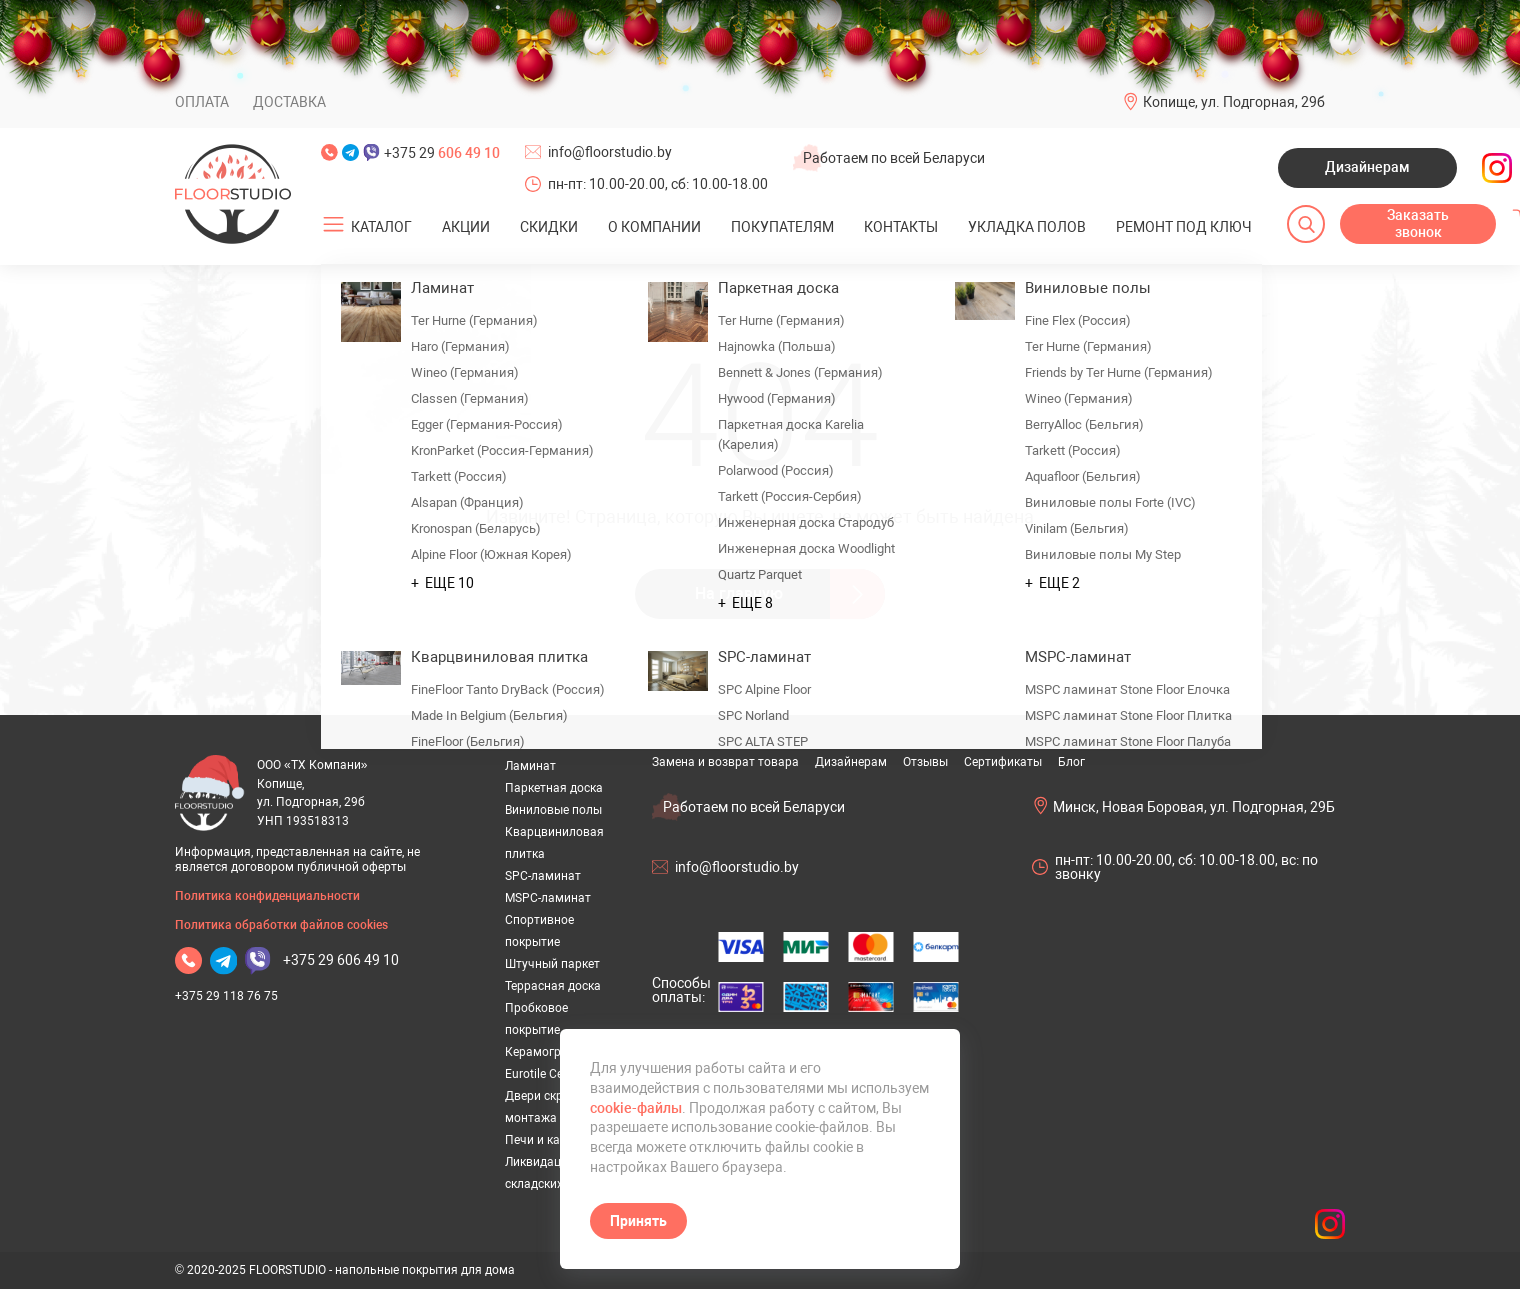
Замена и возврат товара (725, 762)
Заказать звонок (1418, 224)
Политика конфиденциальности (267, 896)
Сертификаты (1003, 762)
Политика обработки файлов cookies (281, 925)
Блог (1071, 762)
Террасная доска (553, 986)
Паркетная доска (554, 788)
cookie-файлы (636, 1108)
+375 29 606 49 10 (341, 960)
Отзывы (925, 762)
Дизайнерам (1367, 167)
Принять (638, 1221)
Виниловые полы (553, 810)
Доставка (289, 102)
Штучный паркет (552, 964)
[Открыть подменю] (334, 225)
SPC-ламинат (543, 876)
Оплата (202, 102)
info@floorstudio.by (610, 152)
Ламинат (530, 766)
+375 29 (442, 153)
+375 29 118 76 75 (226, 996)
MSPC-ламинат (548, 898)
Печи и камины (548, 1140)
